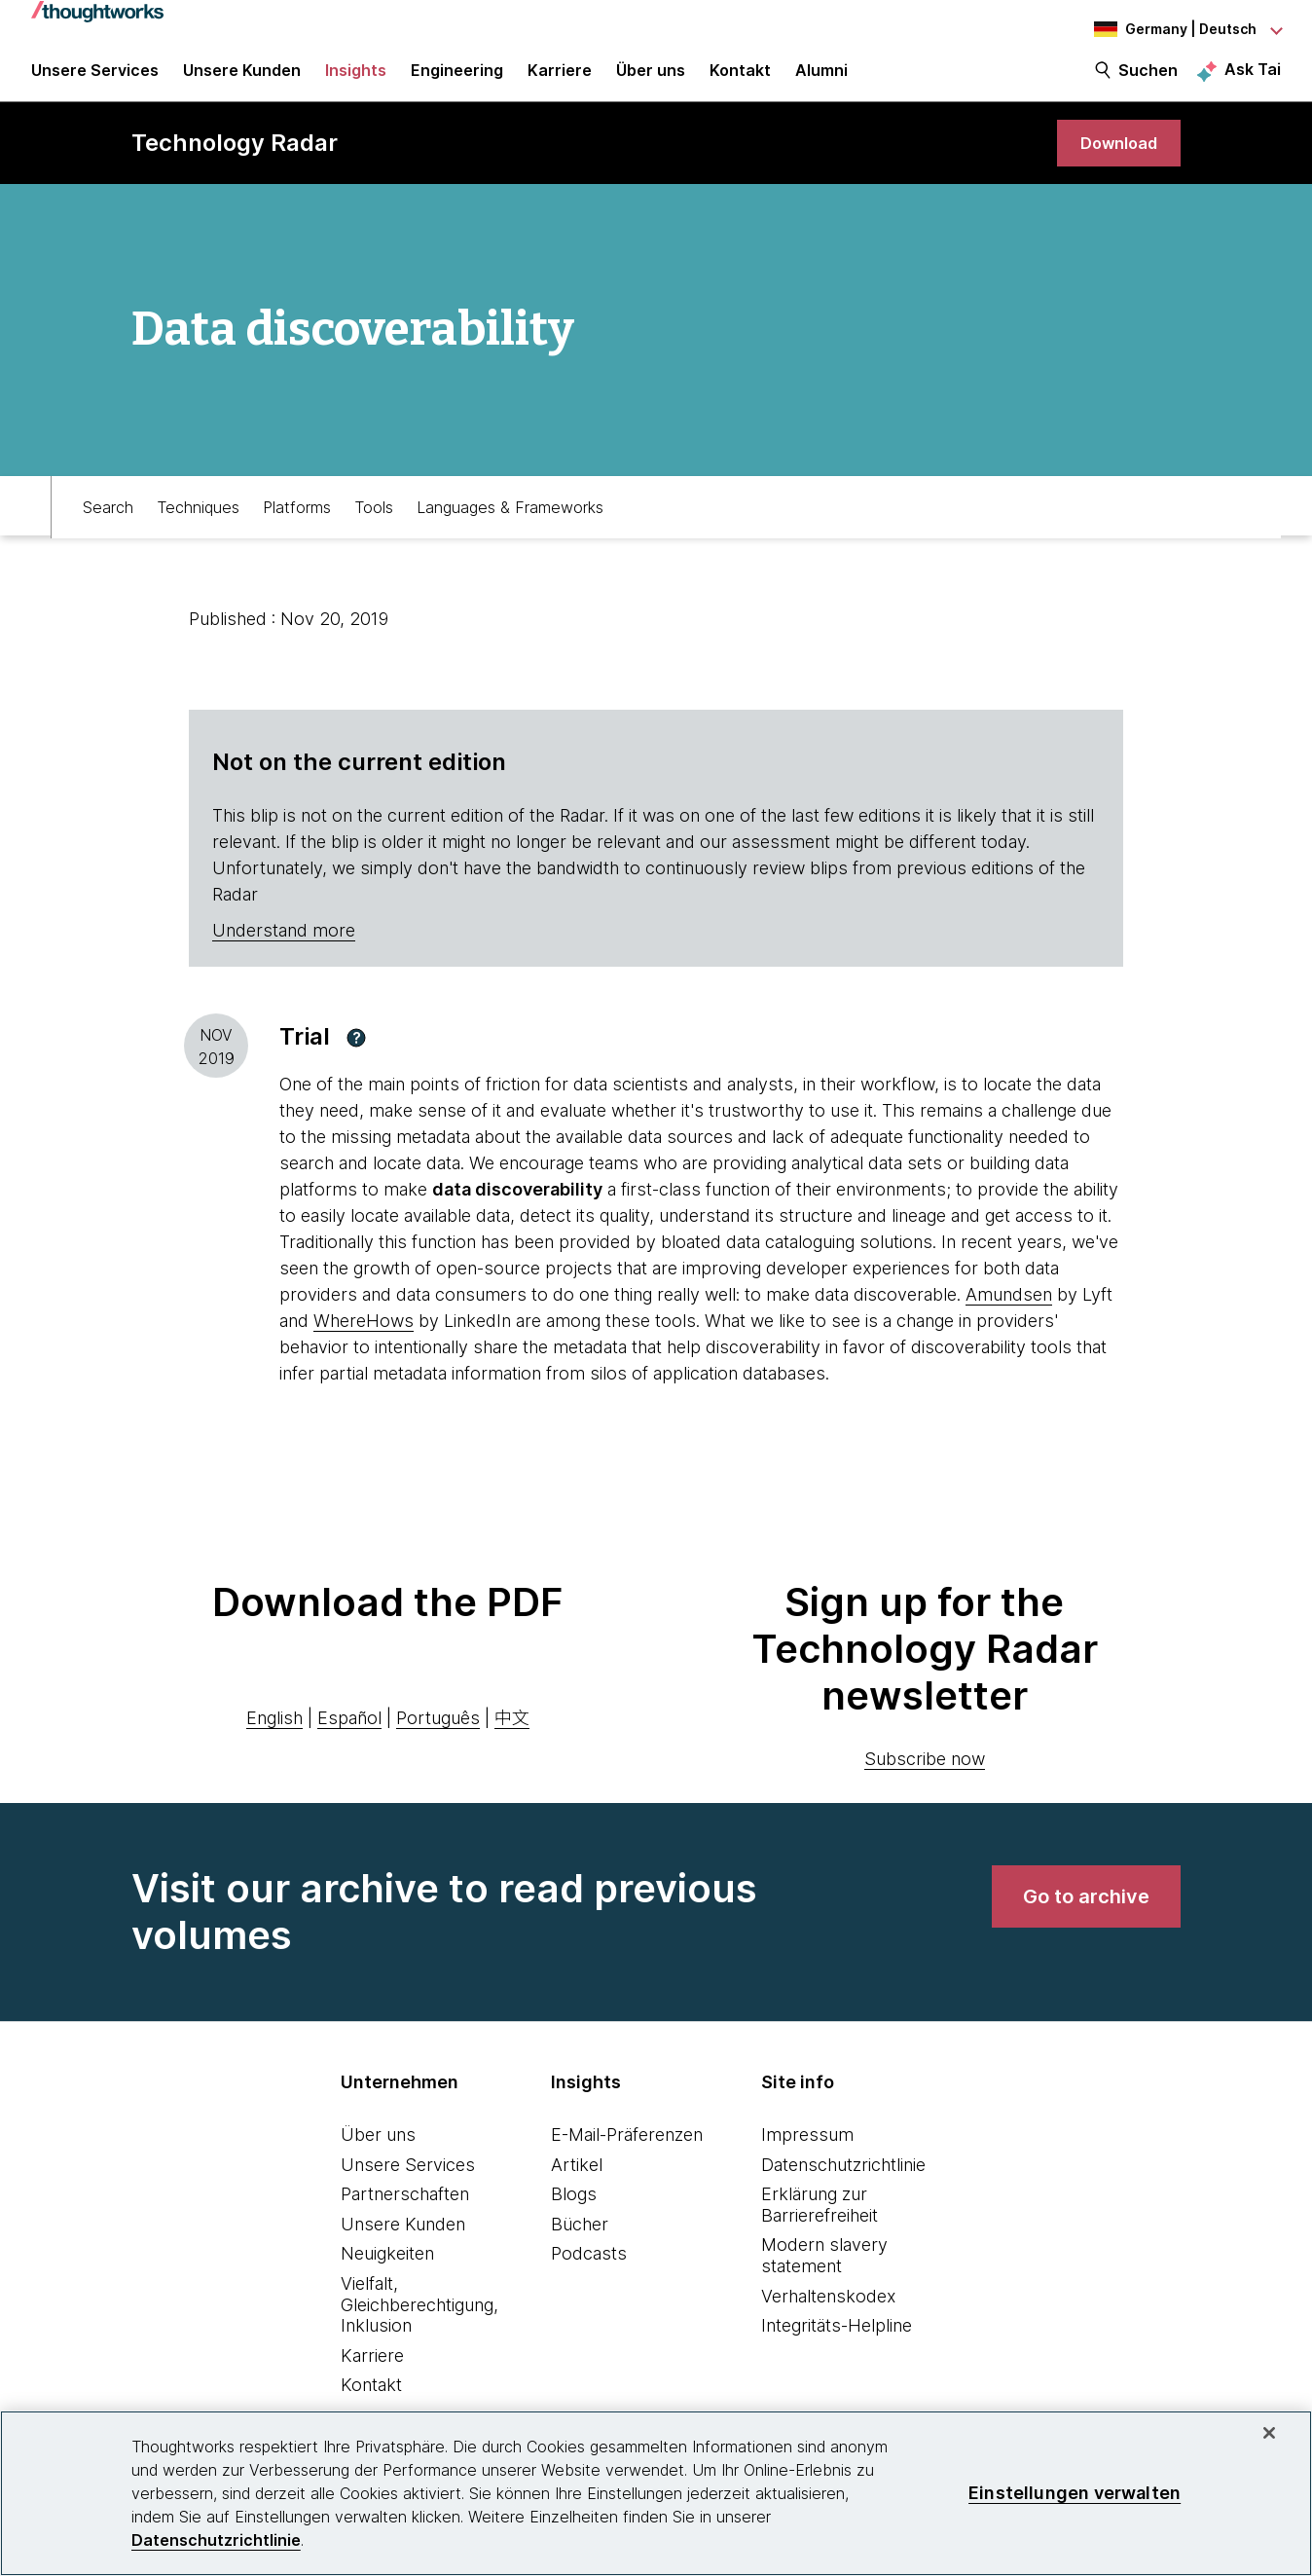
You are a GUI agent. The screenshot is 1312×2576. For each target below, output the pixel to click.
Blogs (574, 2211)
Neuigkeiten (387, 2271)
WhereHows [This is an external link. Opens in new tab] (363, 1338)
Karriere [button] (560, 80)
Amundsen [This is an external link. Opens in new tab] (1009, 1312)
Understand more (283, 948)
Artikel (576, 2181)
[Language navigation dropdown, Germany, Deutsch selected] (1174, 29)
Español (349, 1735)
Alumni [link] (821, 80)
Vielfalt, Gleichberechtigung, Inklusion (419, 2322)
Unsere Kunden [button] (242, 80)
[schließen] (1269, 2432)
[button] (356, 1054)
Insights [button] (355, 80)
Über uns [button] (650, 80)
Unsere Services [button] (95, 80)
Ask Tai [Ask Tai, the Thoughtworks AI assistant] (1252, 79)
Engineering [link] (457, 80)
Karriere (372, 2372)
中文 (511, 1735)
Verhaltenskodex (828, 2312)
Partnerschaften (405, 2211)
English (274, 1735)
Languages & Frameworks (510, 522)
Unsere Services (408, 2181)
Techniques (198, 522)
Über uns (378, 2152)
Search (108, 522)
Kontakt (371, 2402)
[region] (656, 2493)
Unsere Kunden (403, 2240)
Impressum (807, 2152)
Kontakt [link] (740, 80)
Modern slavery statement (824, 2273)
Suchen (1148, 80)
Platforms (297, 522)
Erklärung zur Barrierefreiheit (819, 2222)
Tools (373, 522)
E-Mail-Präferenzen (627, 2152)
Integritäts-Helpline (836, 2343)
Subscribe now (924, 1776)
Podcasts (589, 2271)
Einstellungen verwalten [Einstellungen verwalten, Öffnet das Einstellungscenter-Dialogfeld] (1074, 2493)
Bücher (579, 2240)
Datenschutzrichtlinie (843, 2181)
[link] (1114, 158)
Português (438, 1735)
